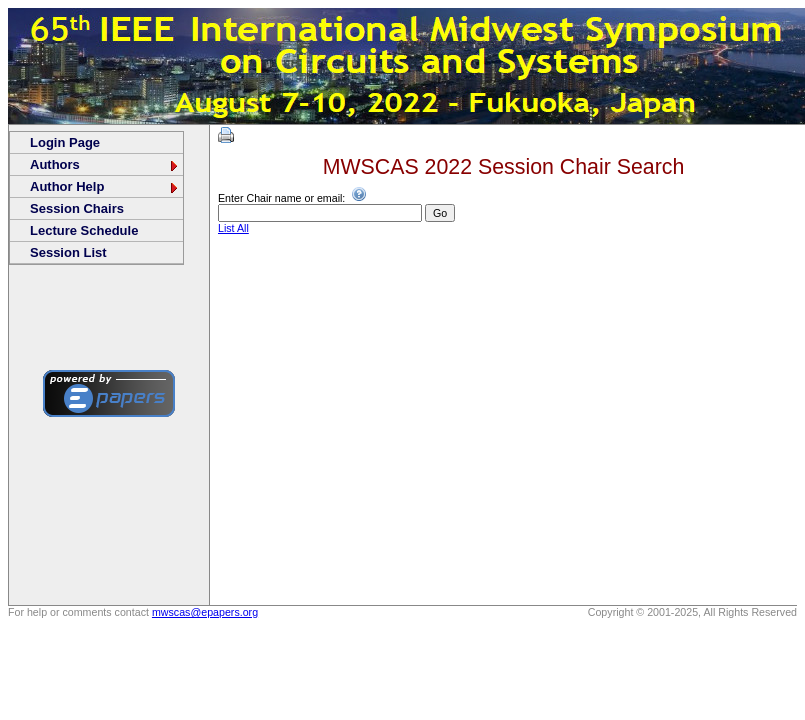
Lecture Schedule (84, 230)
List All (233, 228)
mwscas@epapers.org (205, 612)
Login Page (65, 142)
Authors (105, 164)
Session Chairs (77, 208)
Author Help (105, 186)
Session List (68, 252)
